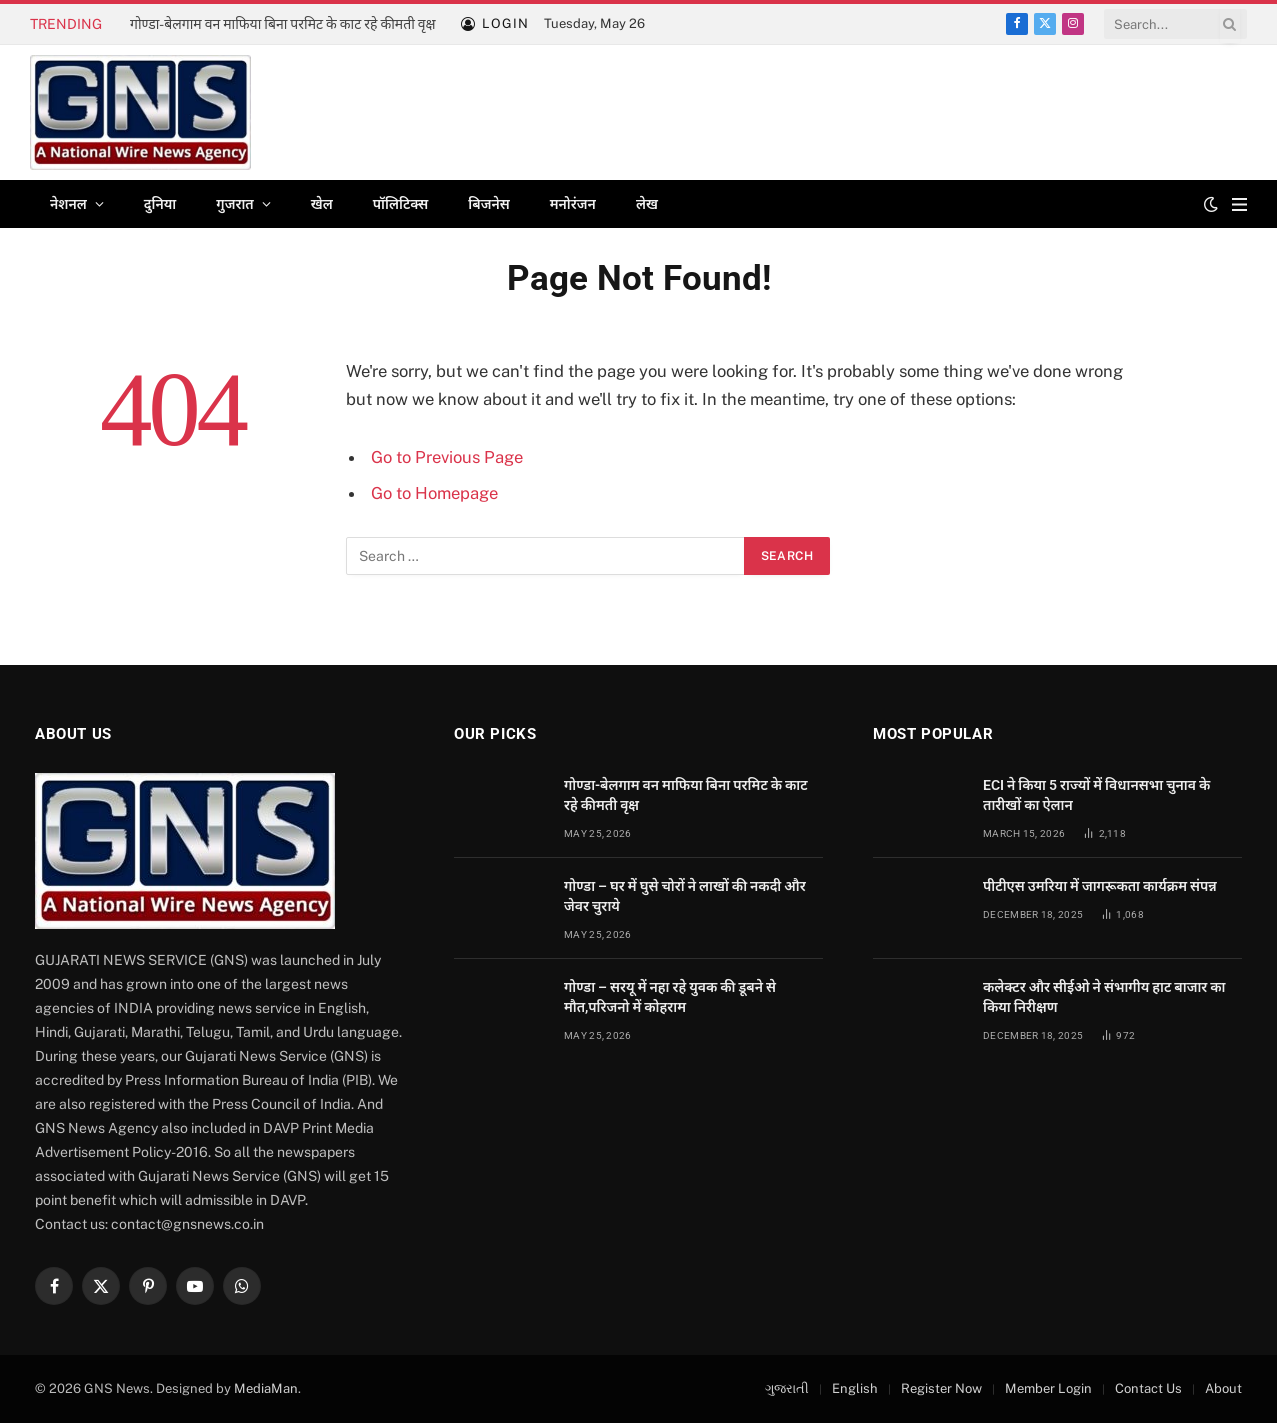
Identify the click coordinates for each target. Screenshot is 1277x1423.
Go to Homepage (434, 493)
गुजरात (234, 204)
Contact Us (1148, 1388)
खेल (322, 204)
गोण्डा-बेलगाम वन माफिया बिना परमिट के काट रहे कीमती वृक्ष (283, 24)
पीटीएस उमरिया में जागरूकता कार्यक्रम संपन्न (1100, 886)
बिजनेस (488, 204)
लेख (647, 204)
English (855, 1388)
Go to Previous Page (447, 457)
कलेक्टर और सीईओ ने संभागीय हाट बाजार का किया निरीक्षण (1104, 997)
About (1223, 1388)
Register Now (941, 1388)
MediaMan (266, 1388)
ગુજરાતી (787, 1388)
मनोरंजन (573, 204)
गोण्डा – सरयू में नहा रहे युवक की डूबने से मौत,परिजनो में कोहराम (670, 997)
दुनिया (160, 204)
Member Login (1048, 1388)
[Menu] (1239, 204)
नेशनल (68, 204)
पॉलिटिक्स (401, 204)
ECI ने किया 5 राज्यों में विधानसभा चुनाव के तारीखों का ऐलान (1096, 795)
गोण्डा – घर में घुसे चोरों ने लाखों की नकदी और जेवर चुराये (685, 896)
